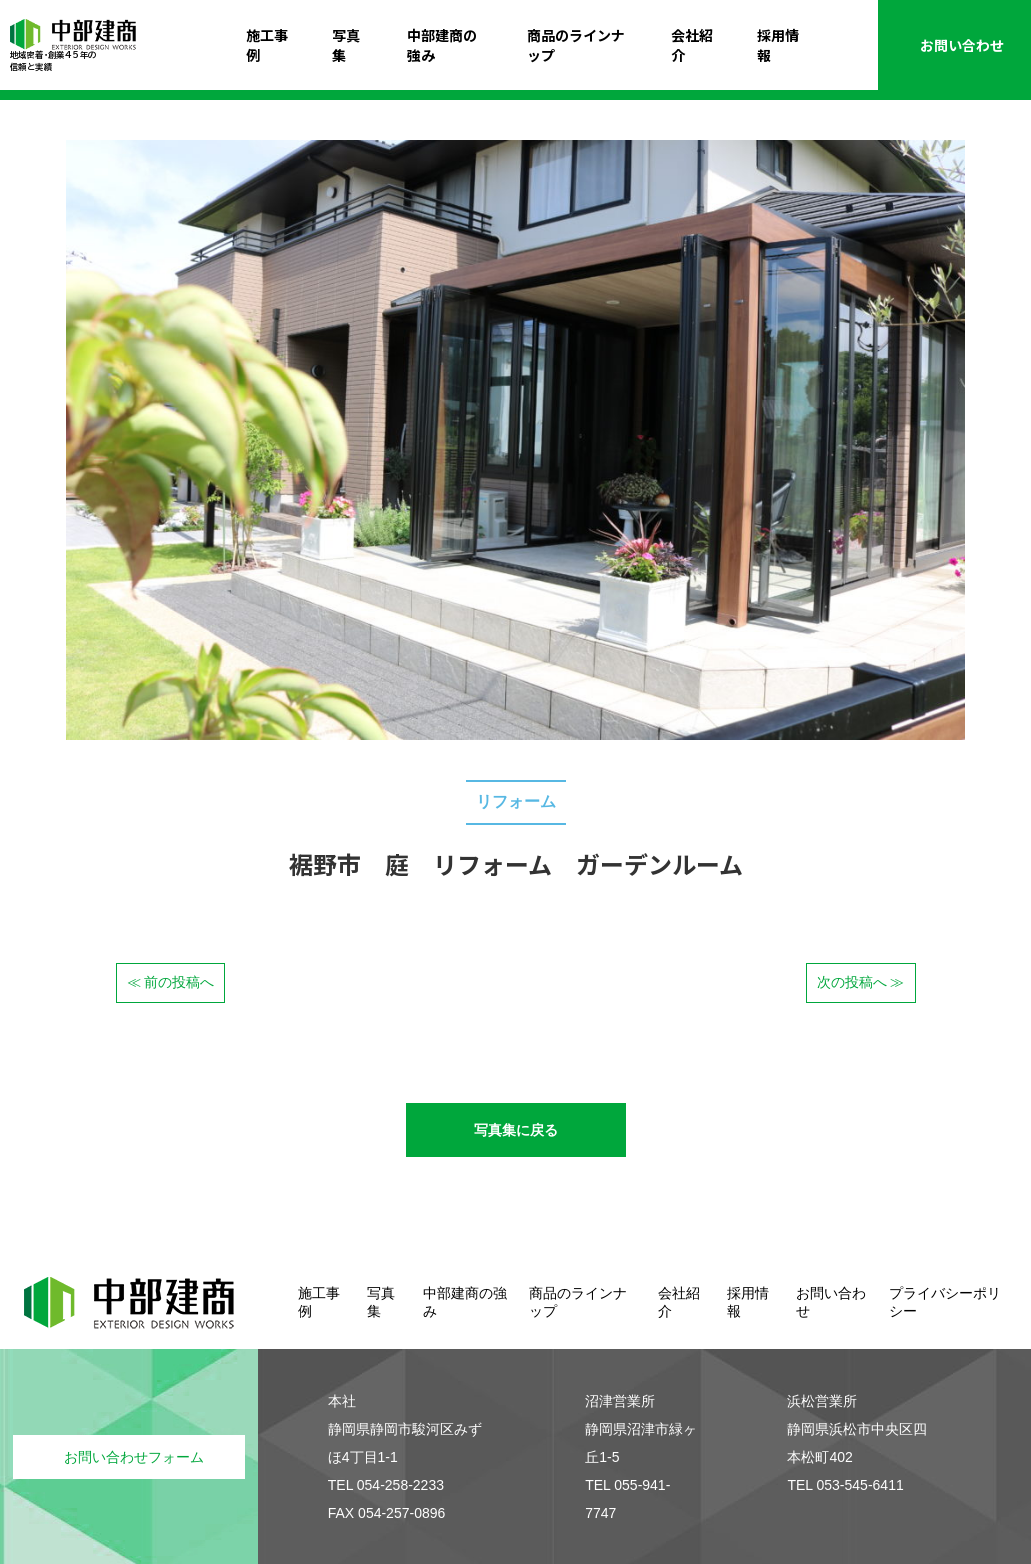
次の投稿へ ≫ (861, 982)
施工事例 (267, 45)
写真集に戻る (516, 1130)
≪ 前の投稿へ (171, 982)
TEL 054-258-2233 (386, 1485)
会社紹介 (692, 45)
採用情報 (778, 45)
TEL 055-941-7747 (627, 1499)
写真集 (346, 45)
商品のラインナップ (576, 45)
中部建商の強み (442, 45)
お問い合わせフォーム (134, 1457)
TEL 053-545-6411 (845, 1485)
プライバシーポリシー (945, 1302)
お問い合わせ (955, 45)
